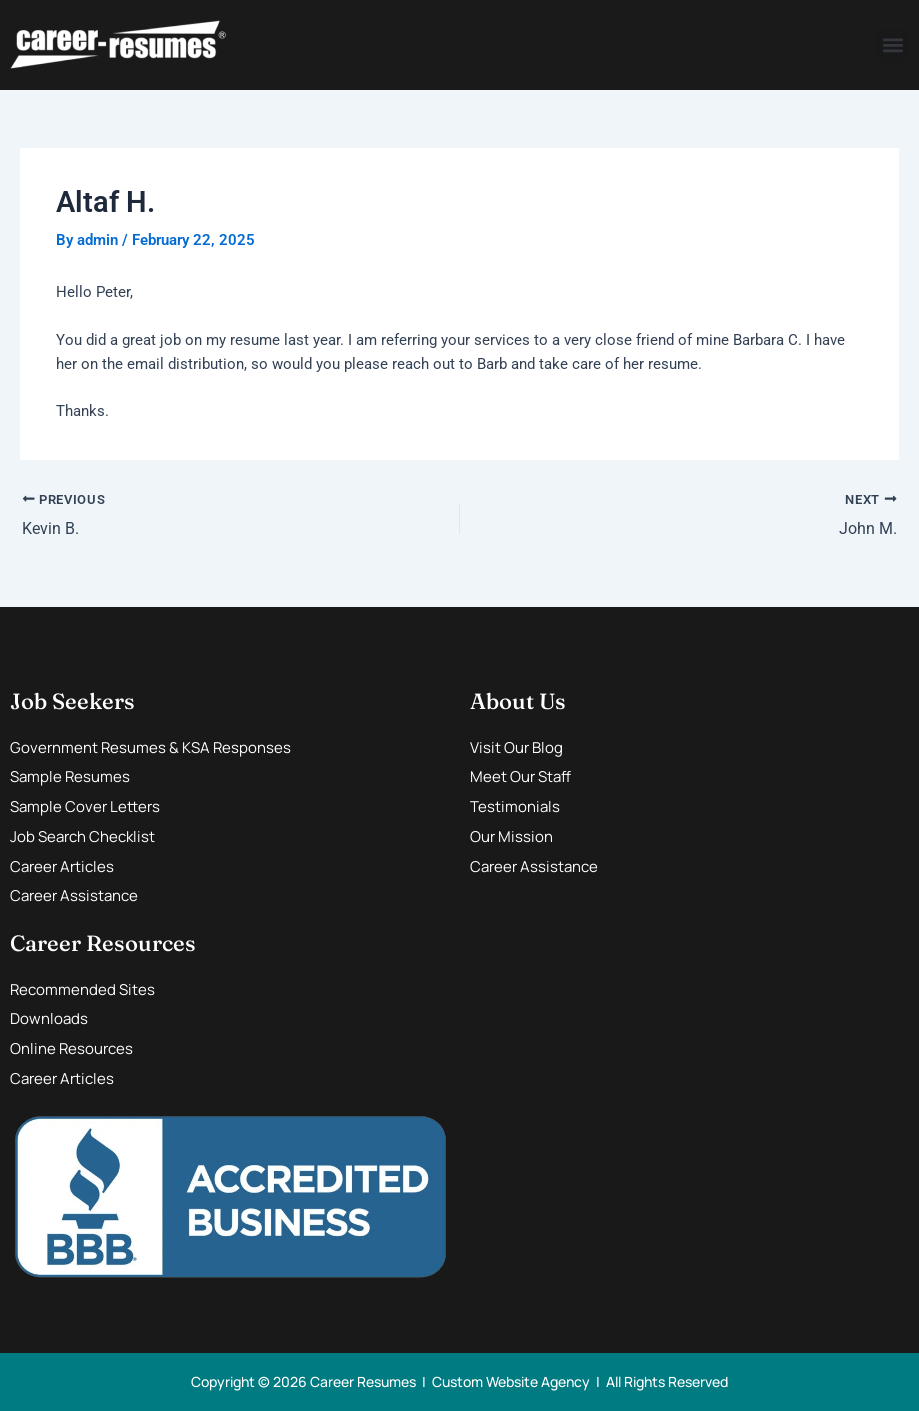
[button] (892, 45)
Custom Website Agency (511, 1381)
